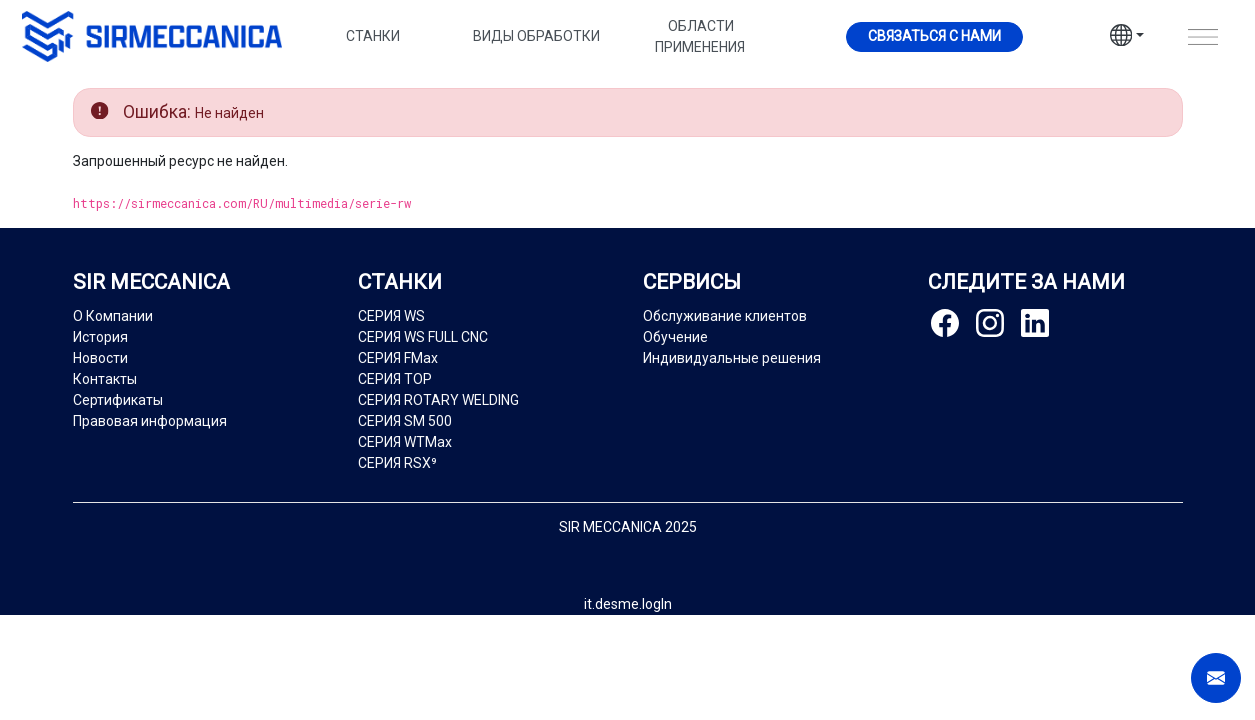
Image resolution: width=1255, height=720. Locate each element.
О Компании (113, 316)
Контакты (105, 379)
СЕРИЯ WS (391, 316)
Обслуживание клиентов (725, 316)
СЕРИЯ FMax (398, 358)
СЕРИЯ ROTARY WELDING (438, 400)
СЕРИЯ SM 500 (405, 421)
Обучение (675, 337)
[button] (1127, 38)
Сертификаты (118, 400)
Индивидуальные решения (732, 358)
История (100, 337)
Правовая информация (150, 421)
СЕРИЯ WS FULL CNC (423, 337)
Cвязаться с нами (934, 36)
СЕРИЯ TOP (395, 379)
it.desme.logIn (628, 604)
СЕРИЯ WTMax (405, 442)
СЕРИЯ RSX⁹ (397, 463)
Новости (100, 358)
